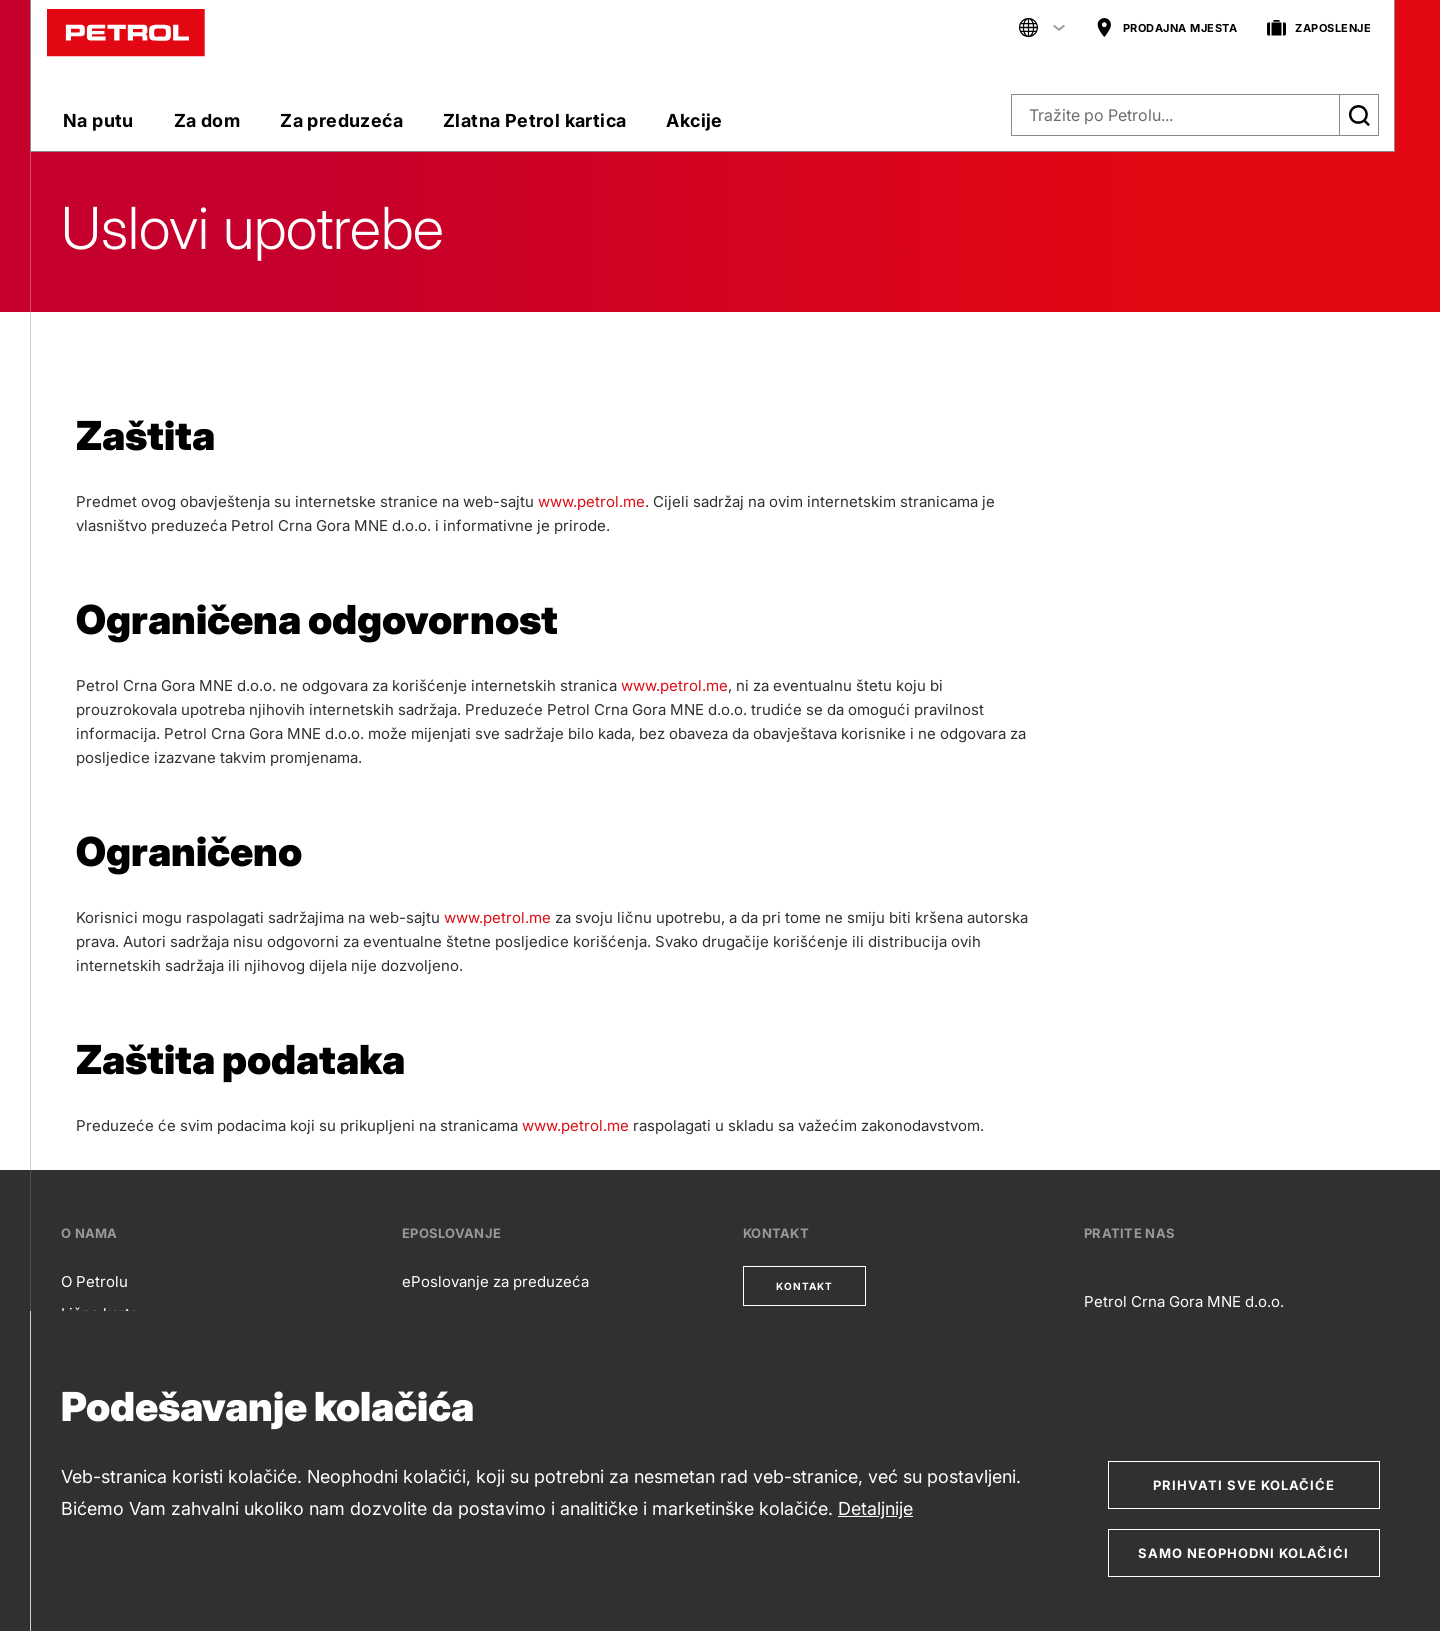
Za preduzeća (341, 120)
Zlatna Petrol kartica (534, 120)
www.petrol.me (591, 501)
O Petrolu (94, 1281)
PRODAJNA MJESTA (1166, 28)
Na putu (98, 120)
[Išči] (1359, 115)
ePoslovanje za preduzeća (495, 1281)
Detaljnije (875, 1508)
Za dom (207, 120)
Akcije (694, 120)
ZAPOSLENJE (1319, 28)
